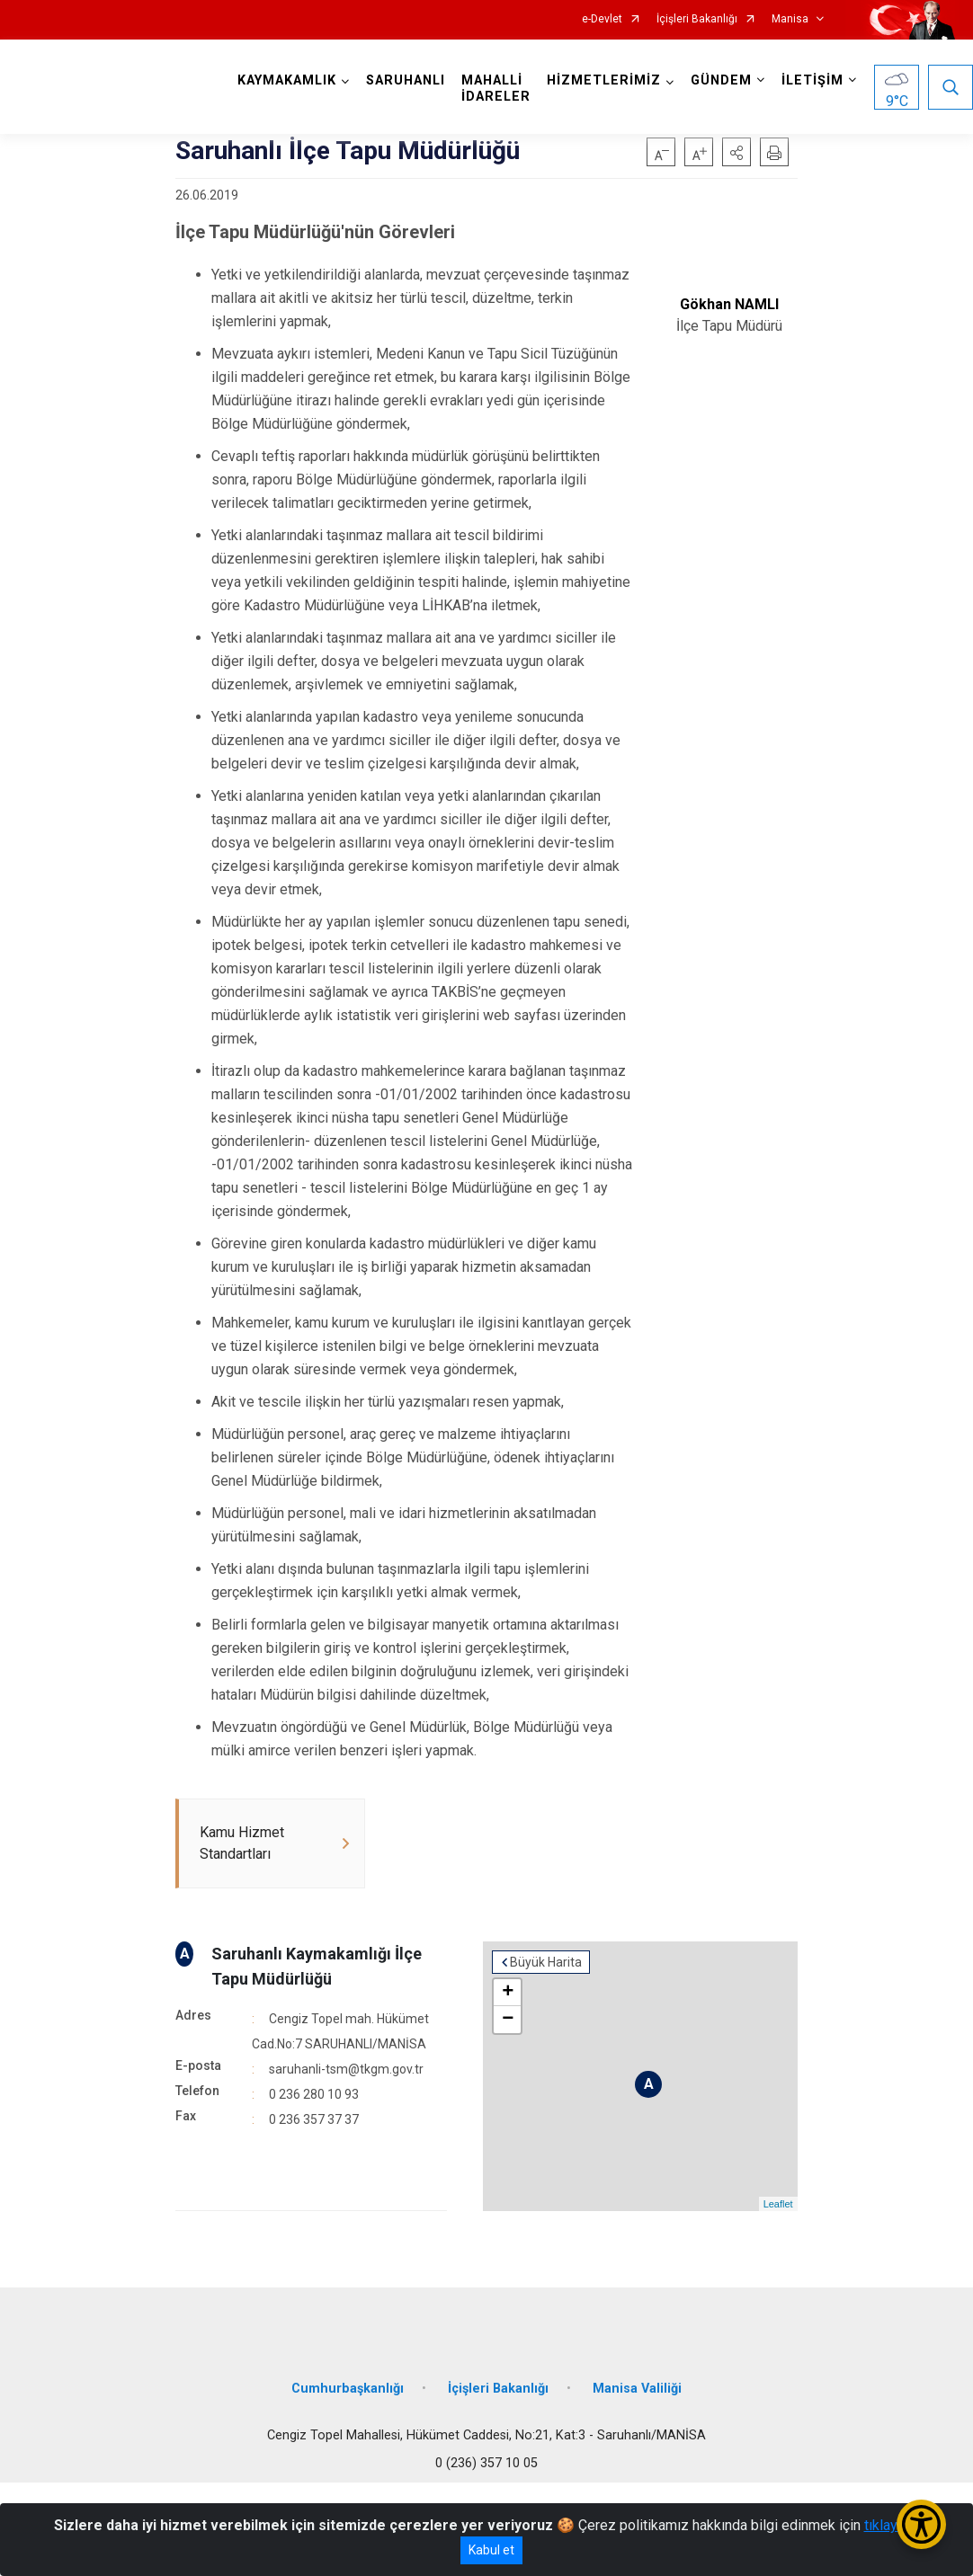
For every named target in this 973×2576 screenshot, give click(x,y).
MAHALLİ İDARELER (496, 88)
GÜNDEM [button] (721, 80)
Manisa (790, 19)
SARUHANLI (405, 80)
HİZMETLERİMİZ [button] (604, 80)
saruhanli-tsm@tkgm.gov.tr (346, 2069)
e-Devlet (602, 19)
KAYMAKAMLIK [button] (286, 80)
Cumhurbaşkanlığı (347, 2388)
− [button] (507, 2019)
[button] (736, 152)
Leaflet (778, 2203)
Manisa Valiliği (637, 2388)
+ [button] (507, 1992)
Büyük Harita (546, 1962)
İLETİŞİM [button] (812, 80)
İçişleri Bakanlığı (696, 19)
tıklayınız (892, 2525)
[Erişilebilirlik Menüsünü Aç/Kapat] (921, 2524)
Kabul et (491, 2550)
